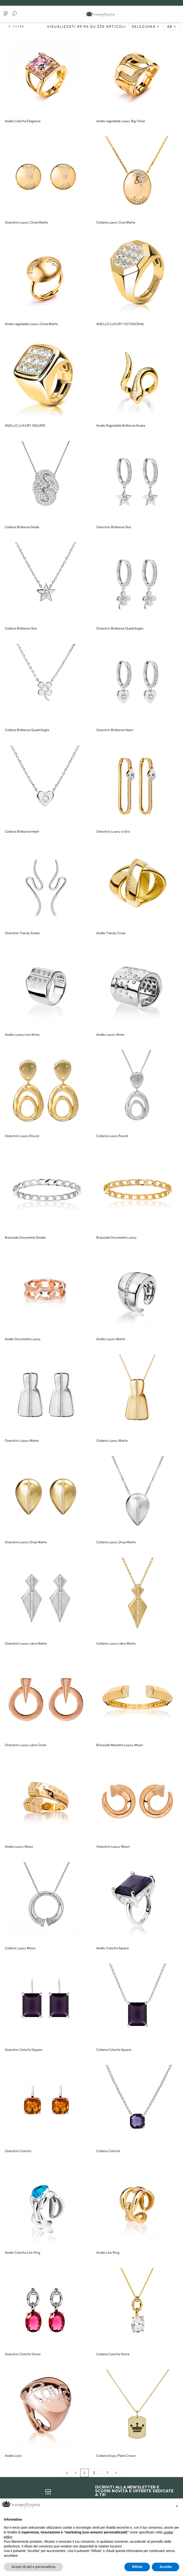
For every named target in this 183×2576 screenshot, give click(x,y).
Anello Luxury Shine (110, 1034)
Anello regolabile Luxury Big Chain (120, 121)
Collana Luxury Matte (111, 1440)
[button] (177, 2506)
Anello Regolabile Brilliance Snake (120, 425)
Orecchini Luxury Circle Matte (26, 222)
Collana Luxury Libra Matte (116, 1643)
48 (171, 26)
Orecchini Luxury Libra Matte (26, 1643)
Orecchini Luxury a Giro (113, 831)
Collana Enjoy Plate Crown (116, 2455)
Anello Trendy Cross (110, 933)
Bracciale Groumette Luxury (116, 1237)
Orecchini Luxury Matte (22, 1440)
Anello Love (13, 2455)
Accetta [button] (165, 2567)
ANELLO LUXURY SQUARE (25, 425)
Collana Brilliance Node (22, 527)
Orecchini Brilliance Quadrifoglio (119, 628)
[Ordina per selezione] (146, 26)
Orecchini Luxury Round (22, 1136)
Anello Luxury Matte (110, 1339)
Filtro (16, 26)
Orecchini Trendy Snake (22, 933)
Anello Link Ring (107, 2252)
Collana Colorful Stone (112, 2354)
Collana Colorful (108, 2151)
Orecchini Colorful (18, 2151)
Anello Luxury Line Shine (22, 1034)
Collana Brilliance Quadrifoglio (27, 730)
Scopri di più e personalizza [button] (33, 2567)
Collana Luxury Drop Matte (116, 1542)
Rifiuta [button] (137, 2567)
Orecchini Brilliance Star (113, 527)
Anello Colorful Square (112, 1948)
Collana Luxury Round (112, 1136)
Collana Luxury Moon (20, 1948)
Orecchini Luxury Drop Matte (26, 1542)
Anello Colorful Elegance (23, 121)
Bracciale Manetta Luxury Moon (119, 1745)
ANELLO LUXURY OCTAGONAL (120, 324)
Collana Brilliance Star (21, 628)
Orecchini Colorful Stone (23, 2354)
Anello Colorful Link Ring (22, 2252)
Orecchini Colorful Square (23, 2049)
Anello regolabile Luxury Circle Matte (31, 324)
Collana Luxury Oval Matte (115, 222)
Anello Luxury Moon (19, 1846)
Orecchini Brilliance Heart (114, 730)
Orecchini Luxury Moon (113, 1846)
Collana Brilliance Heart (22, 831)
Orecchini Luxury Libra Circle (25, 1745)
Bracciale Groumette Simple (25, 1237)
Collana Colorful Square (113, 2049)
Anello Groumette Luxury (23, 1339)
